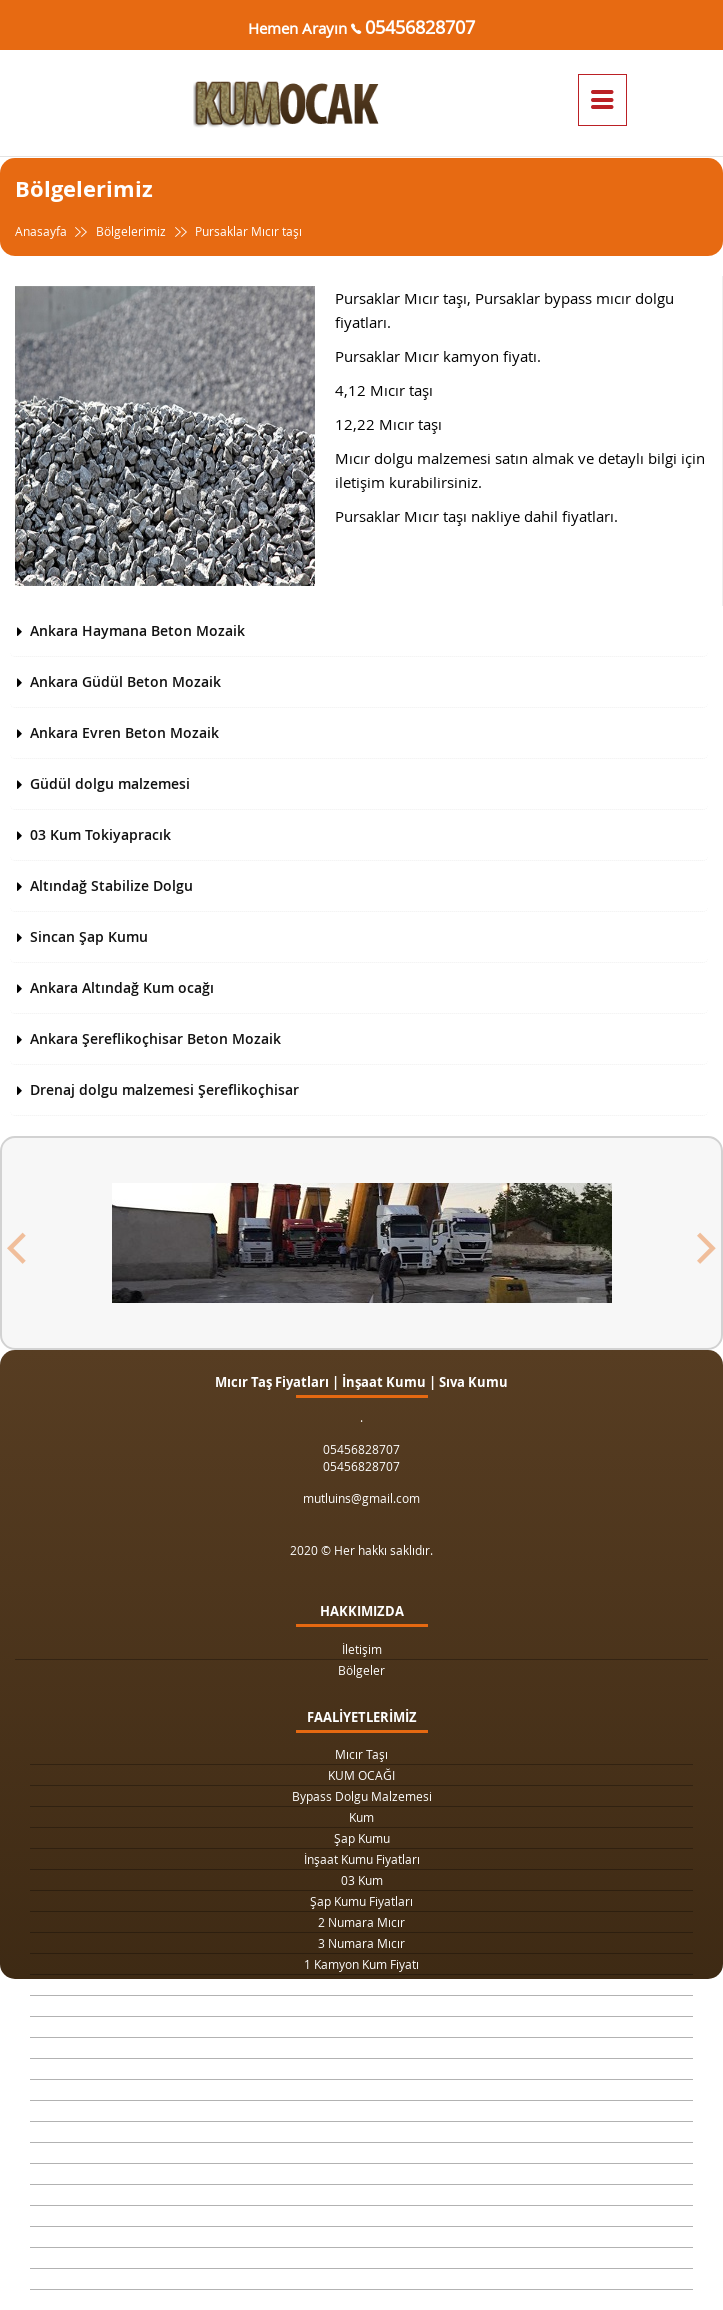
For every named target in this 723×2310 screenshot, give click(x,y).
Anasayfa (53, 231)
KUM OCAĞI (361, 1775)
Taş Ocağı (362, 2111)
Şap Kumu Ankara (361, 2132)
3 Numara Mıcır (361, 1943)
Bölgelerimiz (131, 231)
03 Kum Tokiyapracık (100, 834)
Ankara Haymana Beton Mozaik (137, 630)
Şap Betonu (362, 2216)
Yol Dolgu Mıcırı (362, 2048)
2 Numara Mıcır (361, 1922)
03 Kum (362, 1880)
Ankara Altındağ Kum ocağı (122, 987)
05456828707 (420, 27)
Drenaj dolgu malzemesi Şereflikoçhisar (164, 1089)
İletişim (362, 1649)
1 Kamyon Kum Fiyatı (361, 1964)
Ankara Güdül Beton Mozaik (125, 681)
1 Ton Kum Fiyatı (362, 1985)
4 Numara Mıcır (361, 2090)
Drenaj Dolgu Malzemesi (362, 2006)
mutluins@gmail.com (361, 1498)
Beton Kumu (362, 2153)
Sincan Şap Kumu (89, 936)
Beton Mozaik (362, 2237)
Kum (361, 1817)
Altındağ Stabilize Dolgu (111, 885)
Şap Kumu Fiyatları (361, 1901)
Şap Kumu (362, 1838)
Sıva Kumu (362, 2195)
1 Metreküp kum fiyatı (361, 2069)
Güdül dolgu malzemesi (110, 783)
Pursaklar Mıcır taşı (236, 231)
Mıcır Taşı (361, 1754)
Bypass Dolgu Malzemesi (362, 1796)
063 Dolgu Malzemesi (361, 2279)
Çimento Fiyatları (362, 2258)
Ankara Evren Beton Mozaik (124, 732)
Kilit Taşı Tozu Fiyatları (361, 2027)
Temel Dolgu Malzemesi (362, 2174)
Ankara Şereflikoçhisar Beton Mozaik (155, 1038)
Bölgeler (361, 1670)
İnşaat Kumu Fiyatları (362, 1859)
